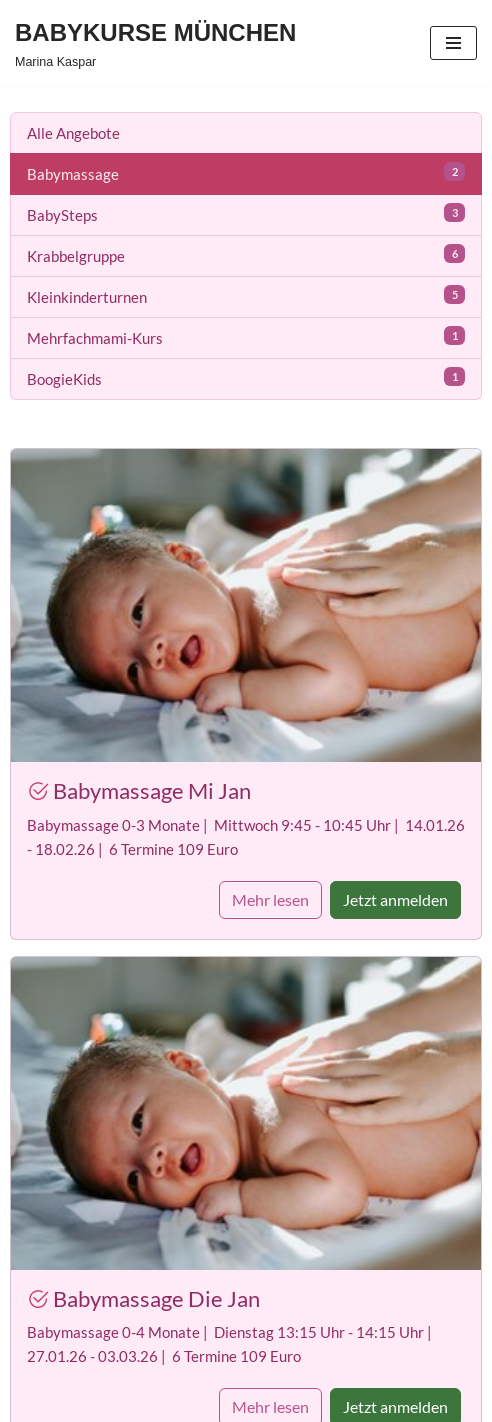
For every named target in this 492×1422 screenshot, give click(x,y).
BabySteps (246, 213)
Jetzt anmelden (395, 899)
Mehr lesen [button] (270, 899)
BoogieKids (246, 377)
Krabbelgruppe (246, 254)
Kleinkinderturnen (246, 295)
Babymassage (246, 172)
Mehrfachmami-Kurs (246, 336)
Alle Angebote (73, 133)
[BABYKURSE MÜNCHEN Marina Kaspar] (155, 43)
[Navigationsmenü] (453, 43)
